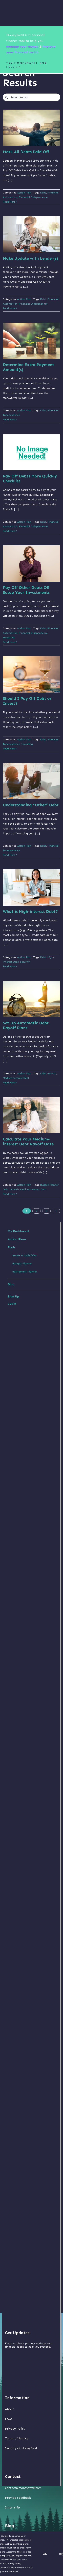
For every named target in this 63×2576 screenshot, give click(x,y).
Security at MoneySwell (21, 2448)
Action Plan (24, 192)
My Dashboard (18, 1231)
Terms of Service (16, 2438)
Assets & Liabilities (24, 1255)
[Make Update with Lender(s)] (31, 234)
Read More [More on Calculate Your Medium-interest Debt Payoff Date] (9, 1193)
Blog (11, 1284)
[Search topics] (31, 97)
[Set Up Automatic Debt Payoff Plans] (31, 999)
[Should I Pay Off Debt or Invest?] (31, 674)
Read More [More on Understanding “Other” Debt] (9, 854)
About (9, 2409)
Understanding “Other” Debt (31, 804)
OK (45, 2554)
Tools (11, 1247)
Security (25, 961)
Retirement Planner (24, 1271)
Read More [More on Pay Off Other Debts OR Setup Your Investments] (9, 642)
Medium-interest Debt (16, 1077)
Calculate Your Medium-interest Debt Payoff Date (28, 1141)
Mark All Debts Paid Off (26, 151)
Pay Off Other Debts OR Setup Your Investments (26, 590)
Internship (12, 2507)
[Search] (6, 97)
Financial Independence (33, 197)
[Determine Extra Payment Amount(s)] (31, 341)
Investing (8, 637)
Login (12, 1303)
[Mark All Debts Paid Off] (31, 128)
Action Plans (17, 1239)
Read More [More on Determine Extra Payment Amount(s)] (9, 419)
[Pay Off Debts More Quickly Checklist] (31, 452)
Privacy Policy (15, 2428)
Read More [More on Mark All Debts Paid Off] (9, 201)
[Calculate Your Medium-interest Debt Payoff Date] (31, 1115)
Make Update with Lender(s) (30, 258)
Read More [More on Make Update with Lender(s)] (9, 308)
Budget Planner (22, 1263)
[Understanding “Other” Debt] (31, 781)
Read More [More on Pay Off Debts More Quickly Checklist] (9, 530)
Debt (43, 192)
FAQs (8, 2419)
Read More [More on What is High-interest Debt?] (9, 966)
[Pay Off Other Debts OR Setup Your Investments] (31, 563)
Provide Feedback (18, 2498)
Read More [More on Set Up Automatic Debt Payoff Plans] (9, 1082)
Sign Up (13, 1296)
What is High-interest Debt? (30, 911)
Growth (51, 1073)
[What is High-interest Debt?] (31, 887)
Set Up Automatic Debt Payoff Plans (26, 1025)
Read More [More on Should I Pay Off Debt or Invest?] (9, 748)
